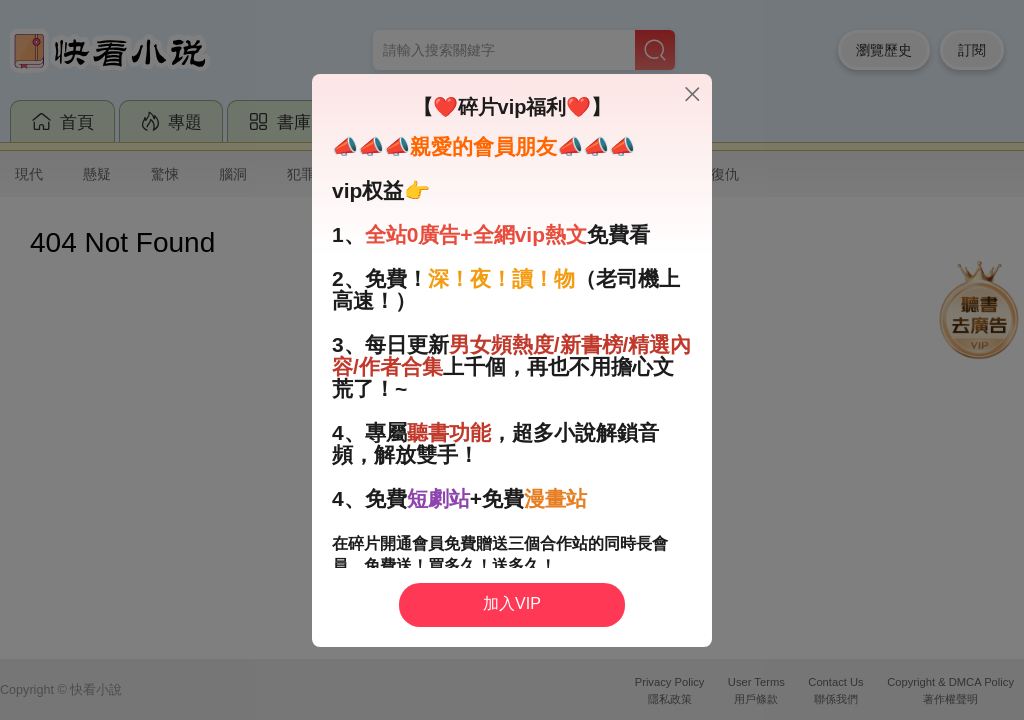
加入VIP (512, 603)
